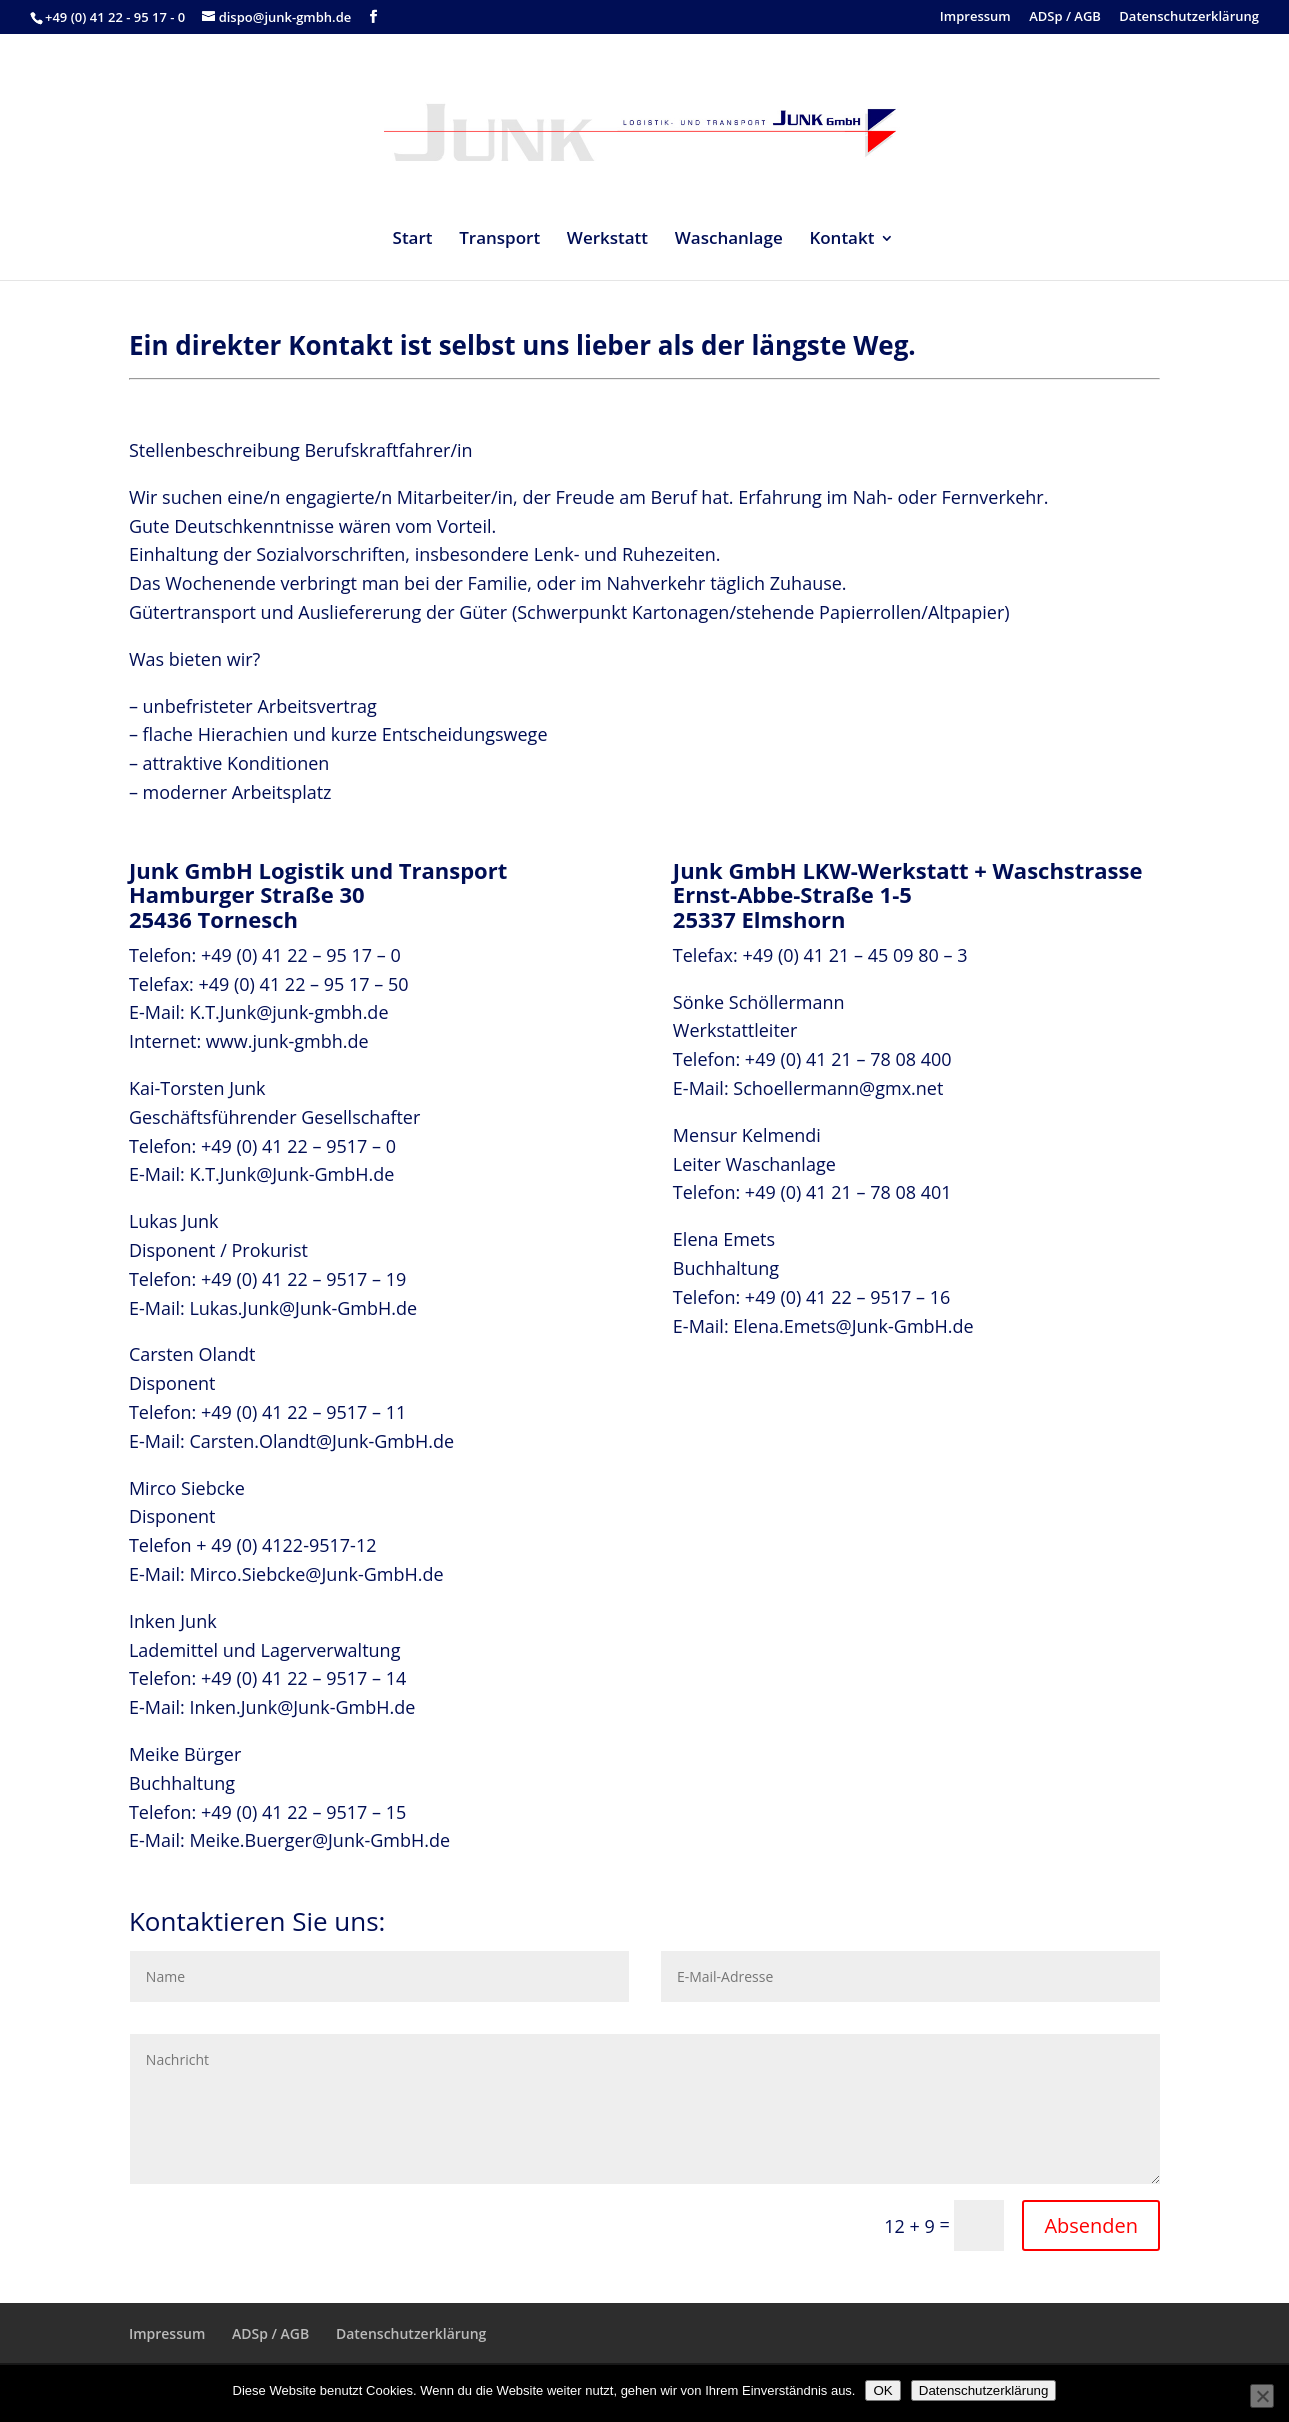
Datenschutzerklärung (1189, 17)
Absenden (1091, 2225)
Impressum (975, 17)
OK (882, 2390)
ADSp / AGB (1065, 17)
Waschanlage (729, 240)
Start (413, 240)
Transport (499, 240)
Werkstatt (607, 240)
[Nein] (1262, 2396)
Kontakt (841, 240)
